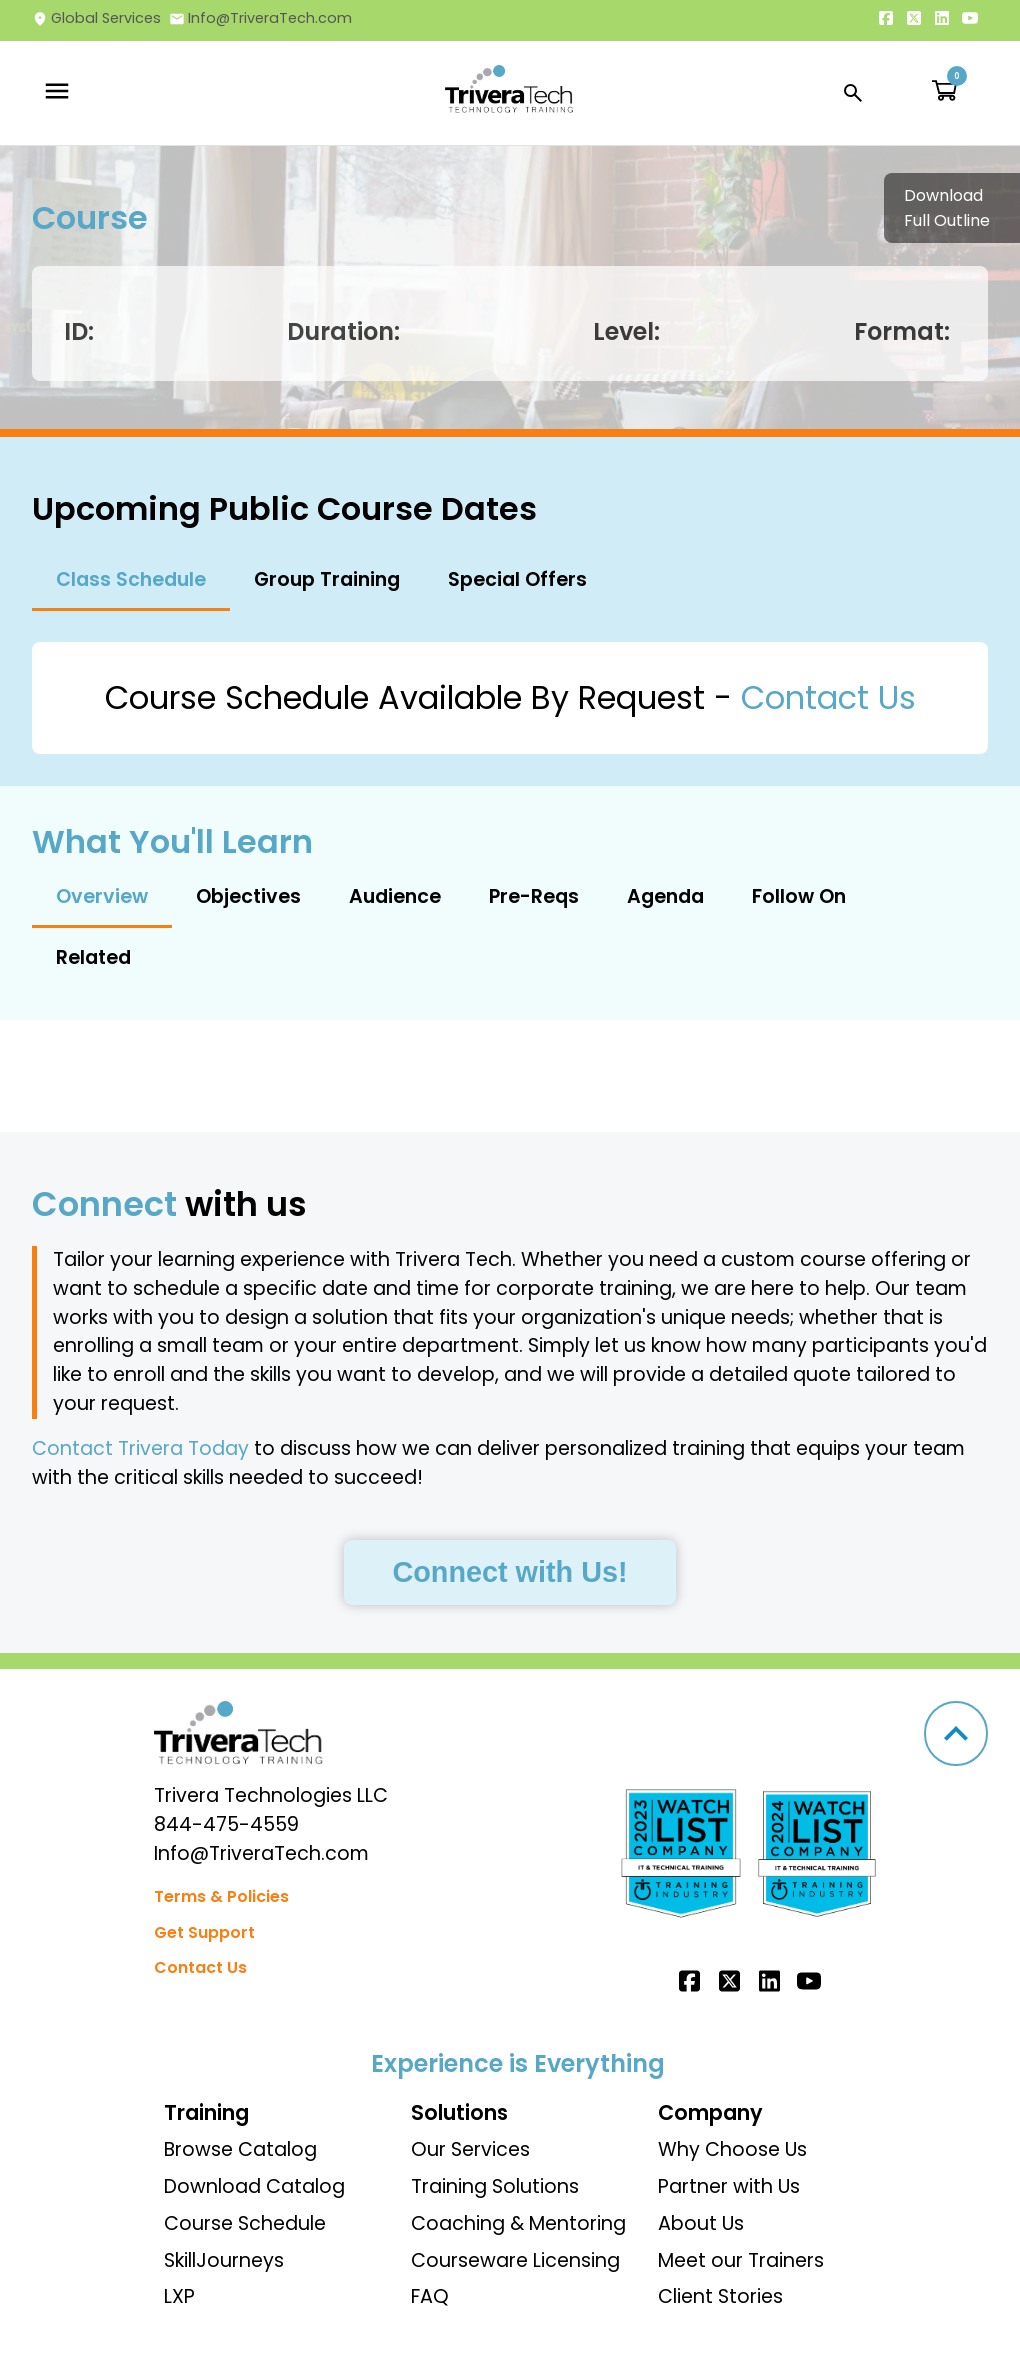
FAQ (430, 2296)
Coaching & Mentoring (518, 2223)
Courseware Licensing (515, 2260)
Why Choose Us (732, 2149)
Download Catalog (254, 2186)
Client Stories (720, 2296)
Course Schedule (245, 2223)
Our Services (470, 2149)
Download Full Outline (947, 208)
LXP (179, 2296)
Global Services (96, 18)
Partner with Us (729, 2186)
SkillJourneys (224, 2260)
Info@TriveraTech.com (260, 18)
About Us (701, 2223)
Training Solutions (495, 2186)
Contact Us (828, 697)
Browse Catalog (240, 2149)
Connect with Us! (509, 1572)
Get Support (204, 1932)
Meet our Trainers (741, 2260)
